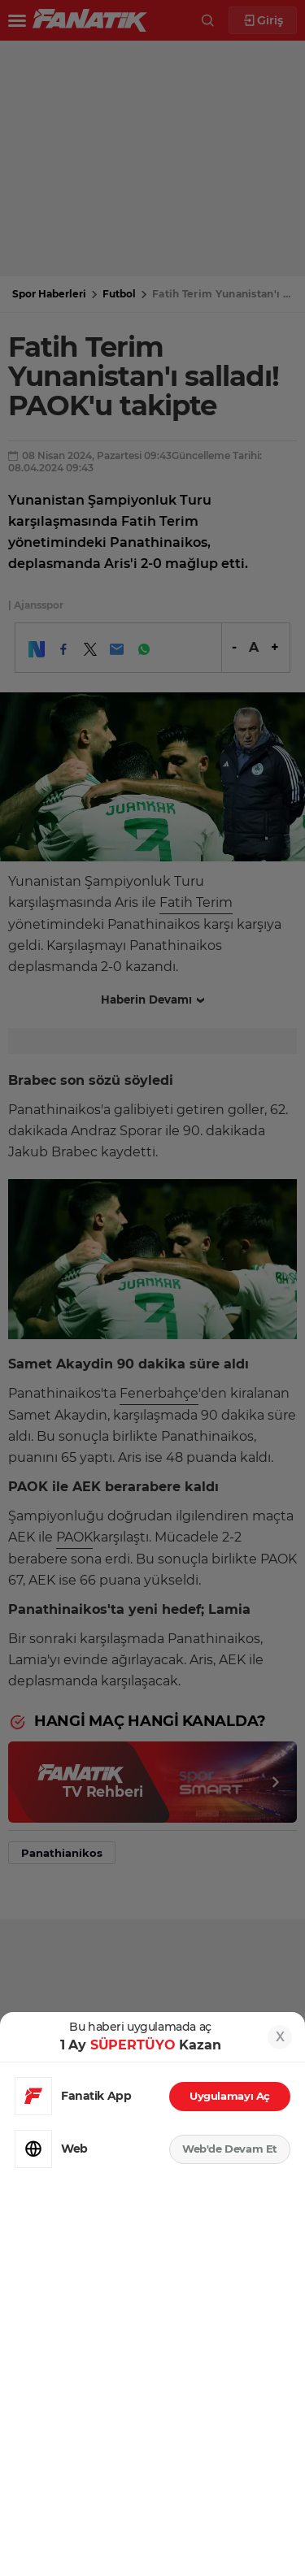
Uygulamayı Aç (230, 2095)
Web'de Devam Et (229, 2148)
